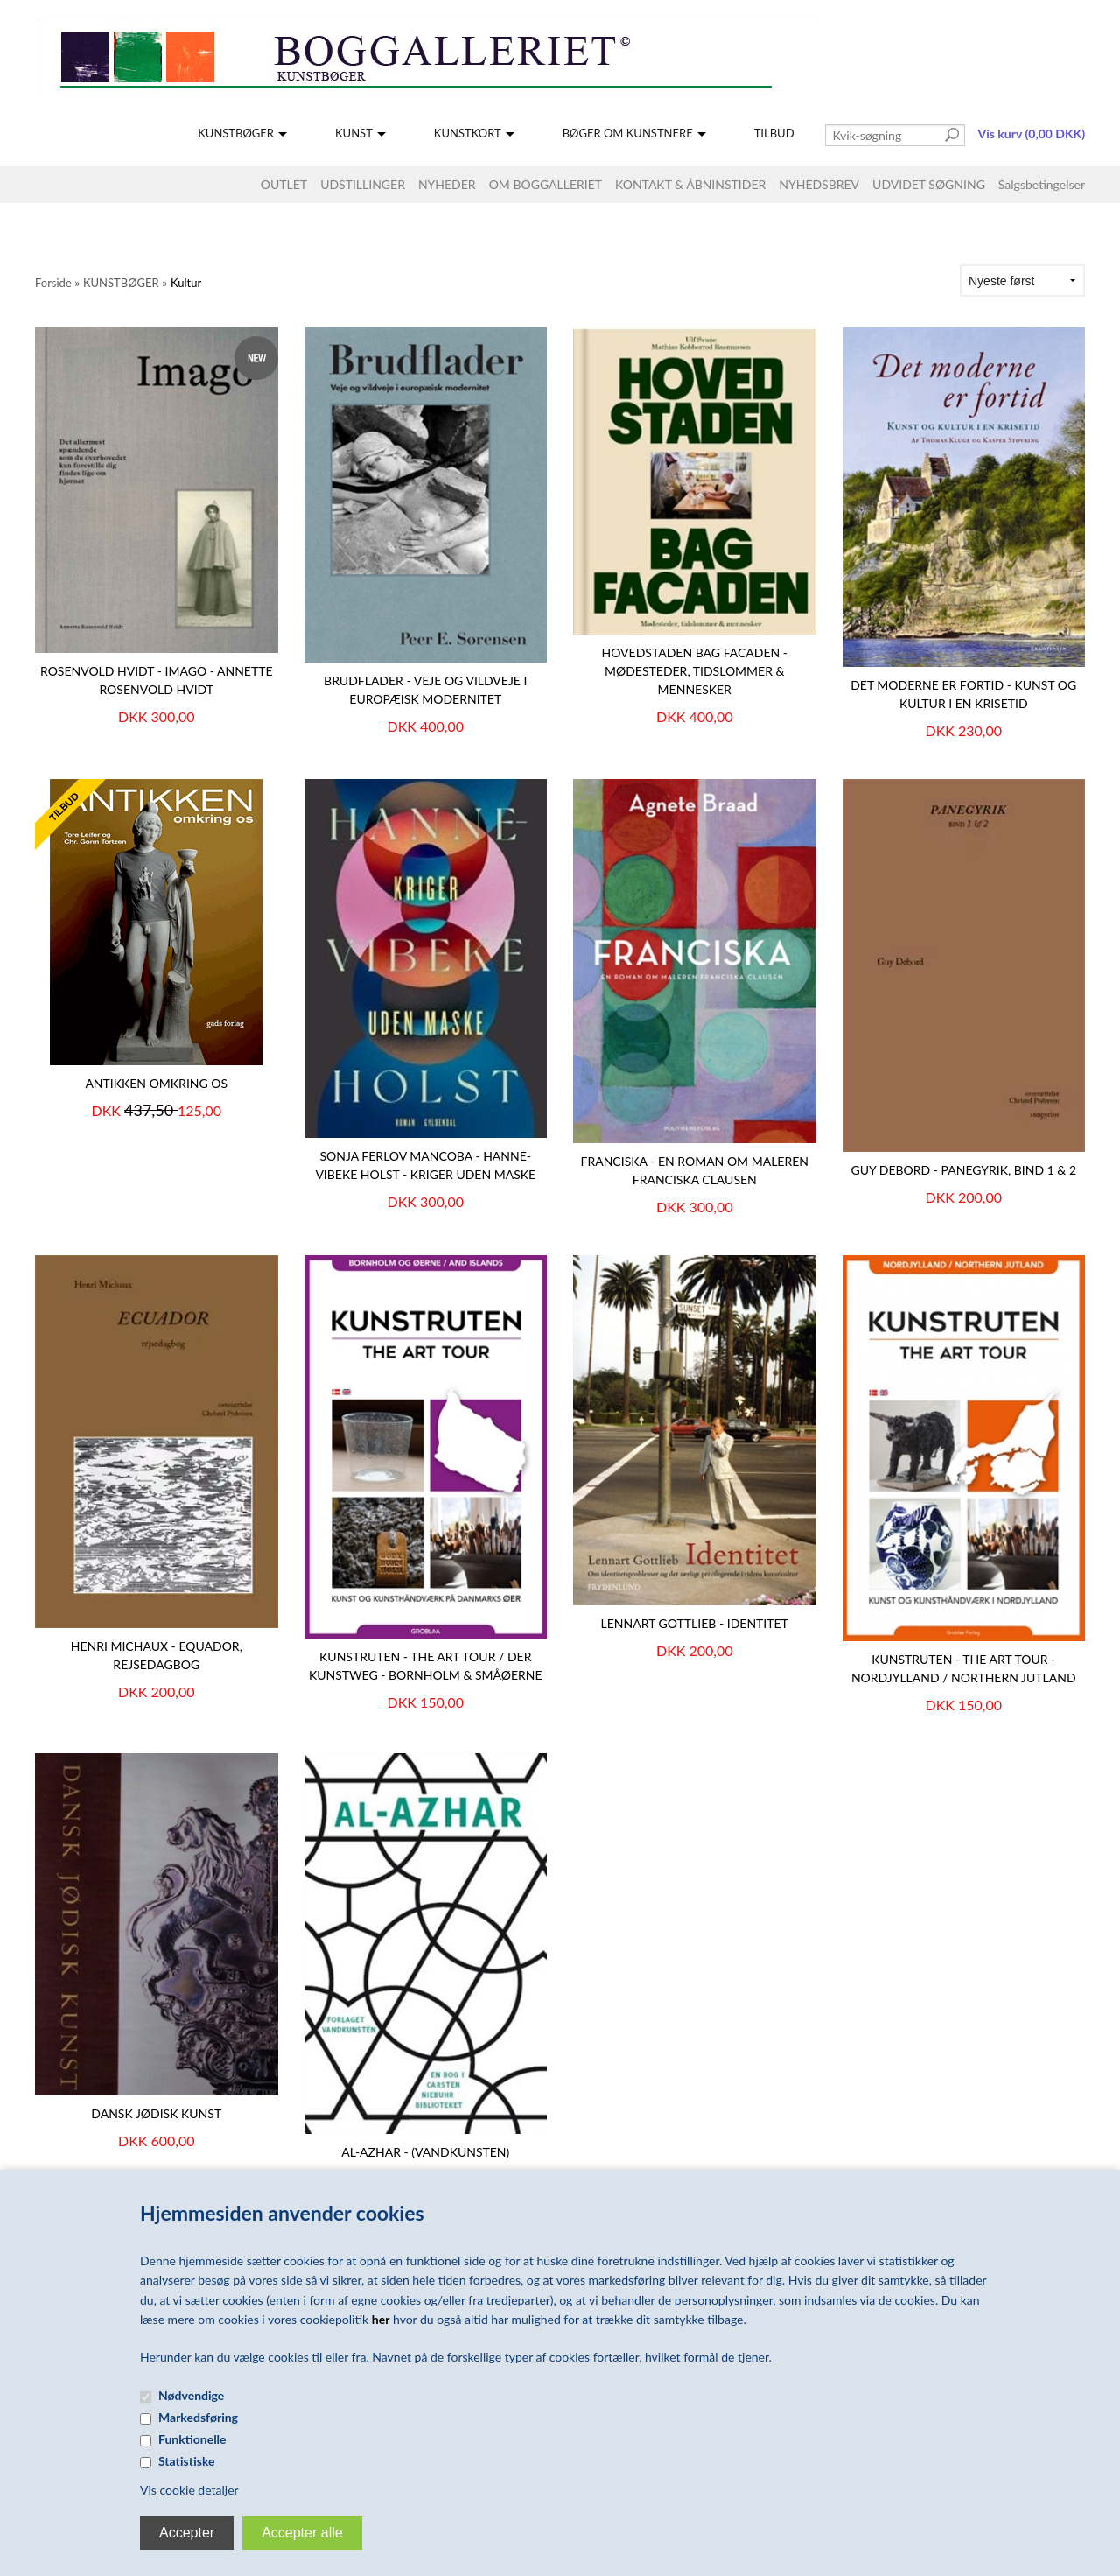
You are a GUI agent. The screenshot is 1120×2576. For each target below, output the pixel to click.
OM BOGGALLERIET (545, 184)
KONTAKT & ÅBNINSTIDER (690, 184)
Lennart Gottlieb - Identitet (694, 1623)
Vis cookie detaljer (189, 2489)
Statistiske (186, 2460)
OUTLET (284, 184)
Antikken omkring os (156, 1083)
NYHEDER (447, 184)
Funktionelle (192, 2439)
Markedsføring (198, 2417)
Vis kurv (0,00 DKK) (1031, 133)
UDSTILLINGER (362, 184)
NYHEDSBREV (819, 184)
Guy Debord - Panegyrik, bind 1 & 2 (963, 1169)
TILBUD (774, 133)
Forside (53, 283)
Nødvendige (191, 2395)
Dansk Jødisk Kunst (156, 2113)
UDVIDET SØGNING (928, 184)
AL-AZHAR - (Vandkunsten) (425, 2151)
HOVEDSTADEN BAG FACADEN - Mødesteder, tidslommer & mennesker (695, 671)
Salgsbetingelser (1041, 184)
